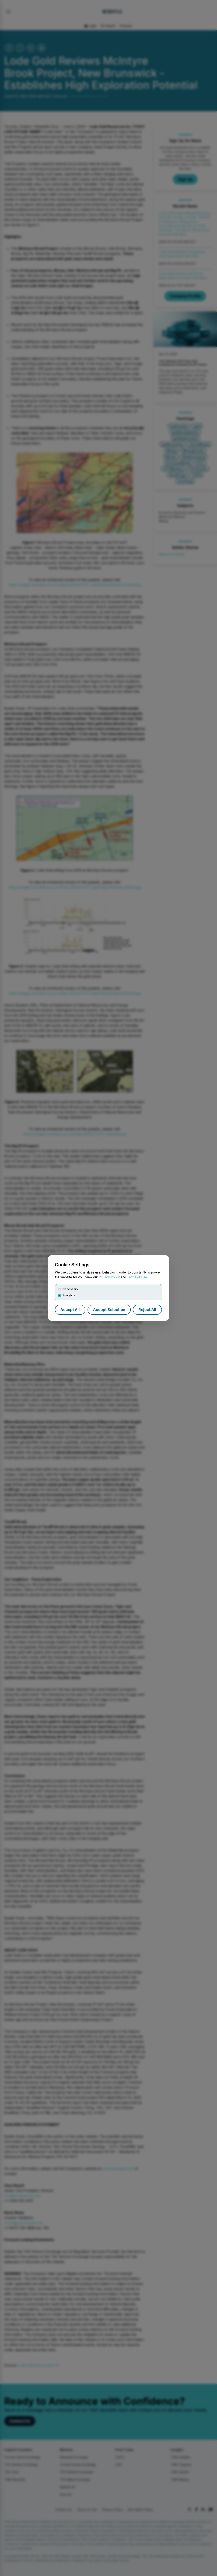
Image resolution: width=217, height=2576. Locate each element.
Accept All (70, 1309)
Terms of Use (137, 1277)
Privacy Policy (109, 1277)
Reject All (147, 1309)
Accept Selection (109, 1309)
